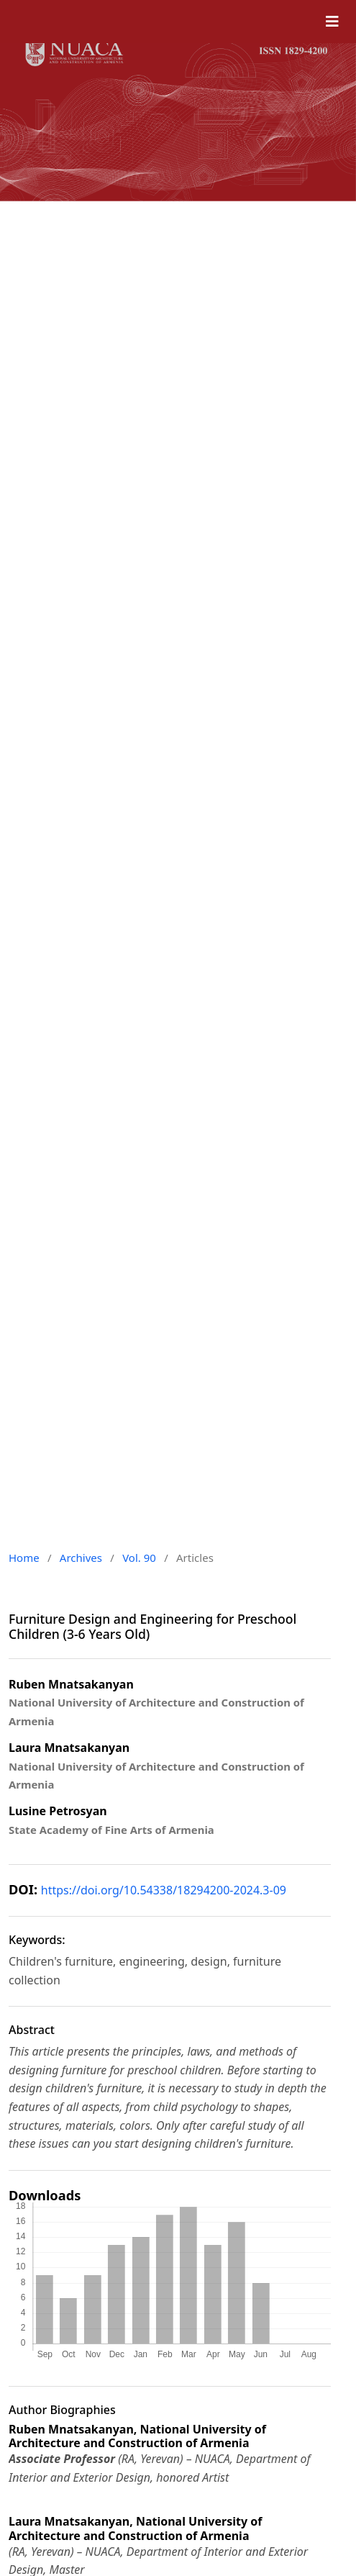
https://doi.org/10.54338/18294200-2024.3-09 (163, 1890)
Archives (81, 1557)
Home (24, 1557)
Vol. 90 (139, 1557)
